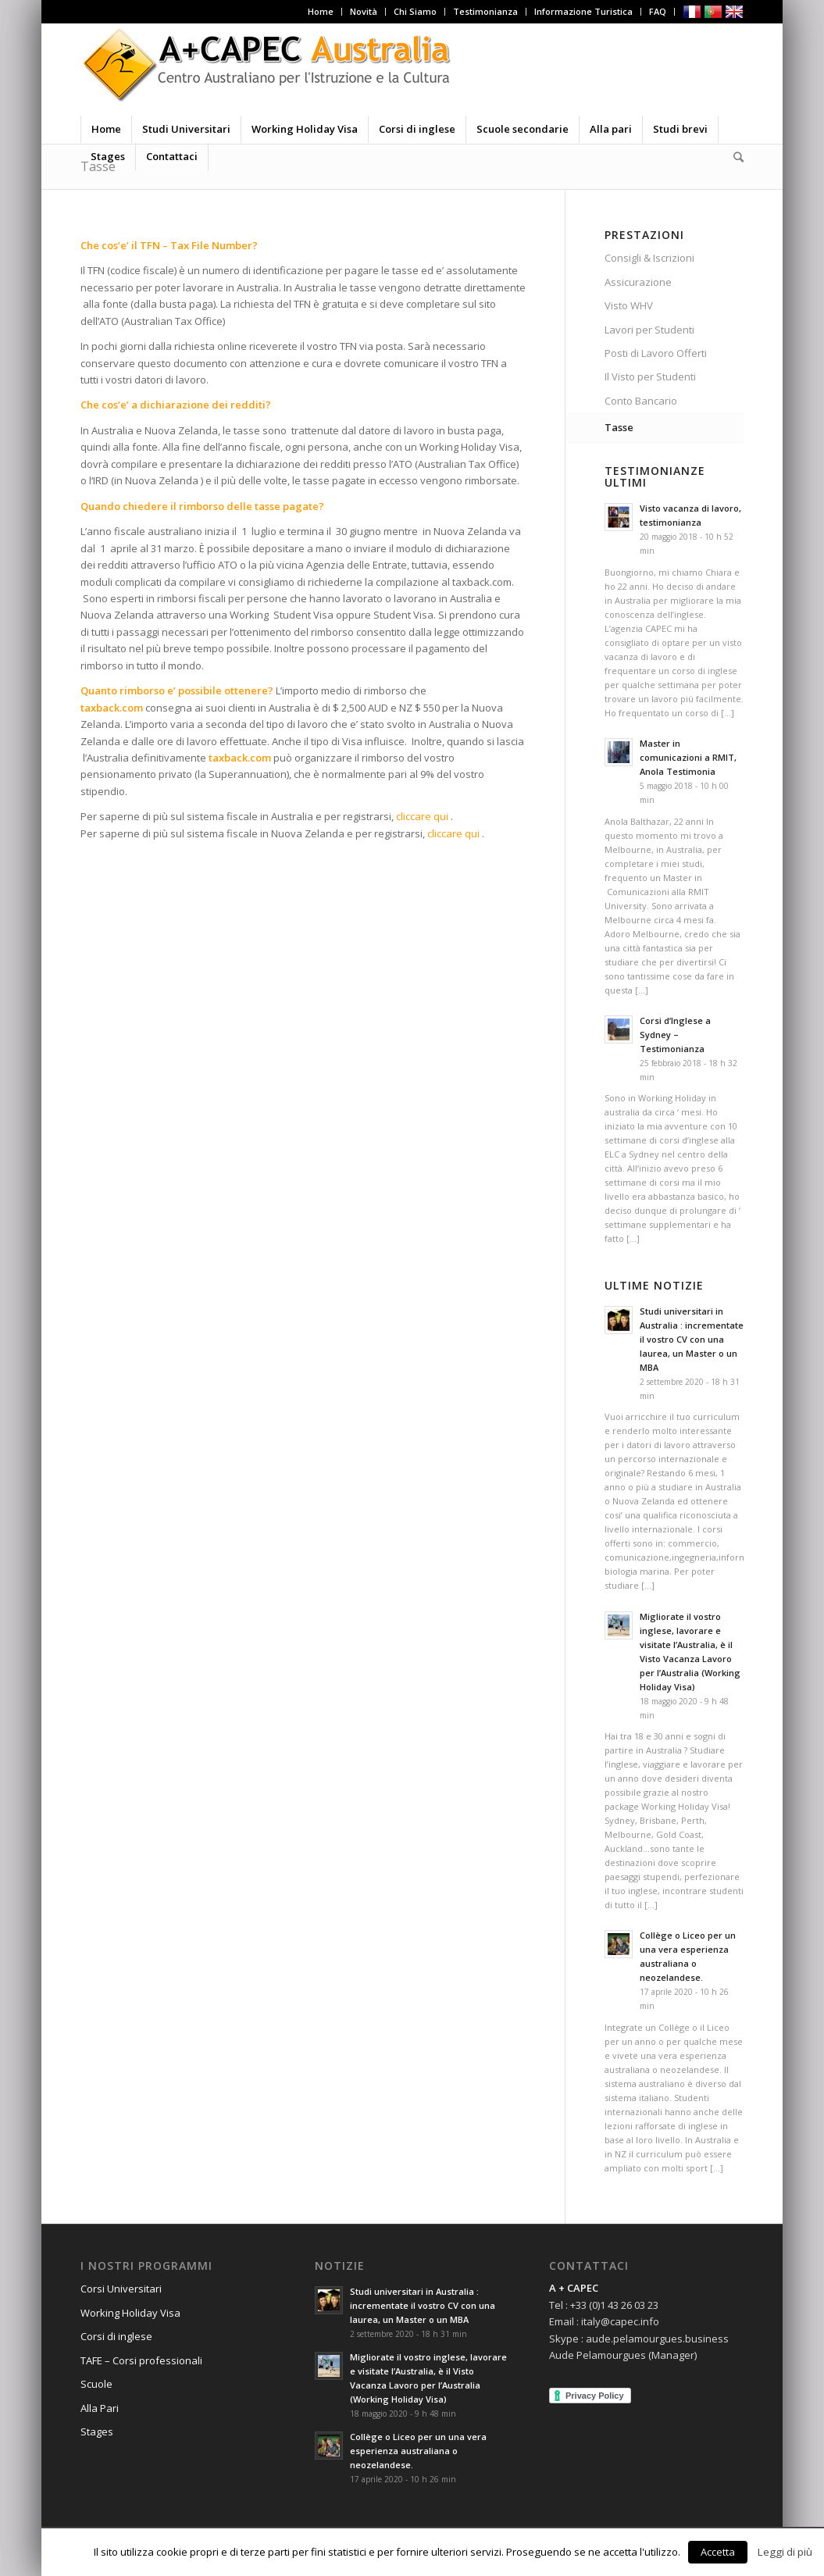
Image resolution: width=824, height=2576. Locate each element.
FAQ (657, 11)
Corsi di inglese (116, 2336)
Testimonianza (485, 11)
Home (321, 11)
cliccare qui (422, 816)
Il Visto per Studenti (650, 376)
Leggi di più (785, 2552)
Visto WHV (629, 305)
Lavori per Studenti (649, 330)
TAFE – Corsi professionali (141, 2360)
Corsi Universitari (121, 2289)
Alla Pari (99, 2408)
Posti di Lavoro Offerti (656, 353)
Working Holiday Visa (130, 2313)
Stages (96, 2431)
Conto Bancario (641, 401)
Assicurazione (638, 282)
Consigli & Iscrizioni (649, 258)
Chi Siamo (415, 11)
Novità (363, 11)
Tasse (619, 427)
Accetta (718, 2552)
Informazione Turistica (583, 11)
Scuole (96, 2384)
